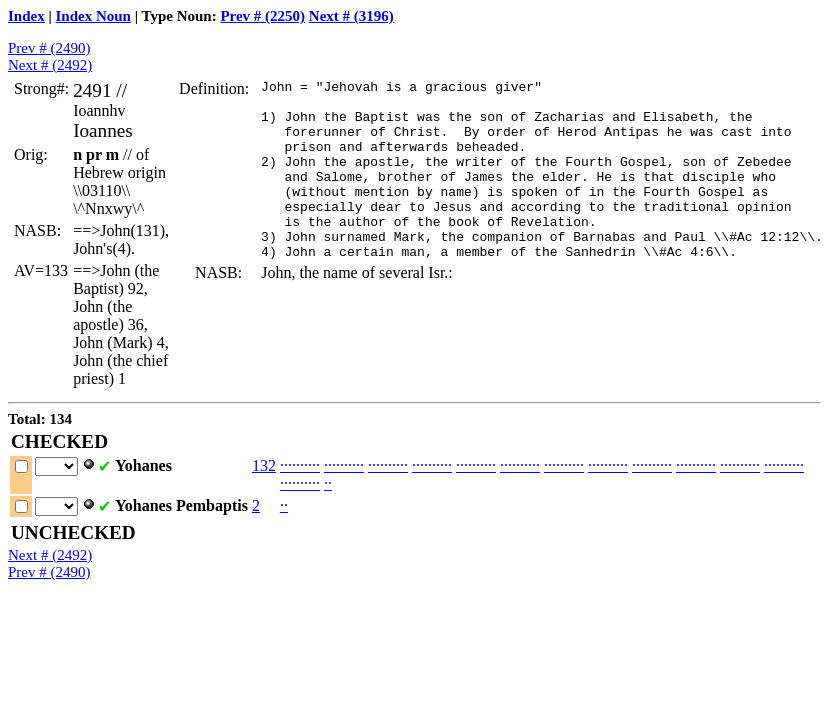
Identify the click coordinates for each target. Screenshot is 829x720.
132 (264, 465)
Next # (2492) (50, 65)
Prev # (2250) (262, 16)
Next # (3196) (351, 16)
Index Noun (93, 16)
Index (26, 16)
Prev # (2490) (49, 48)
